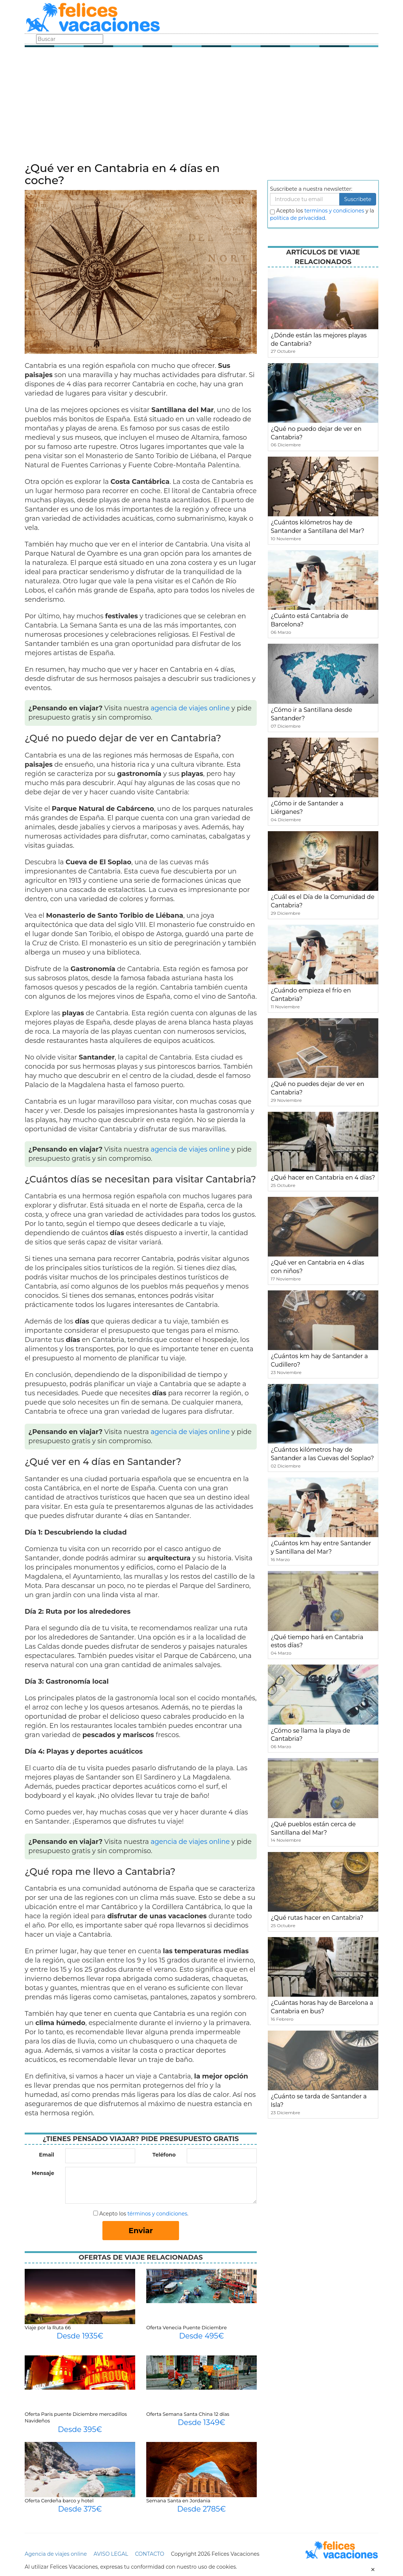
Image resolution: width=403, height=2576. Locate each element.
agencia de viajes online (190, 708)
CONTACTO (149, 2554)
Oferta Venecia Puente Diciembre (186, 2327)
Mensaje (43, 2173)
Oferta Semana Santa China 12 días (187, 2414)
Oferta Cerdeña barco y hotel (59, 2500)
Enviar (141, 2230)
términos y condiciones (157, 2213)
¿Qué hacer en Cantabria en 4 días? (323, 1177)
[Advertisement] (201, 106)
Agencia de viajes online (56, 2554)
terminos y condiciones (334, 210)
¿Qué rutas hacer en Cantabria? (317, 1917)
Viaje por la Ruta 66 (48, 2327)
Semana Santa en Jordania (178, 2500)
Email (46, 2154)
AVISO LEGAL (111, 2554)
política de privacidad (297, 218)
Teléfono (164, 2154)
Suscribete (357, 199)
